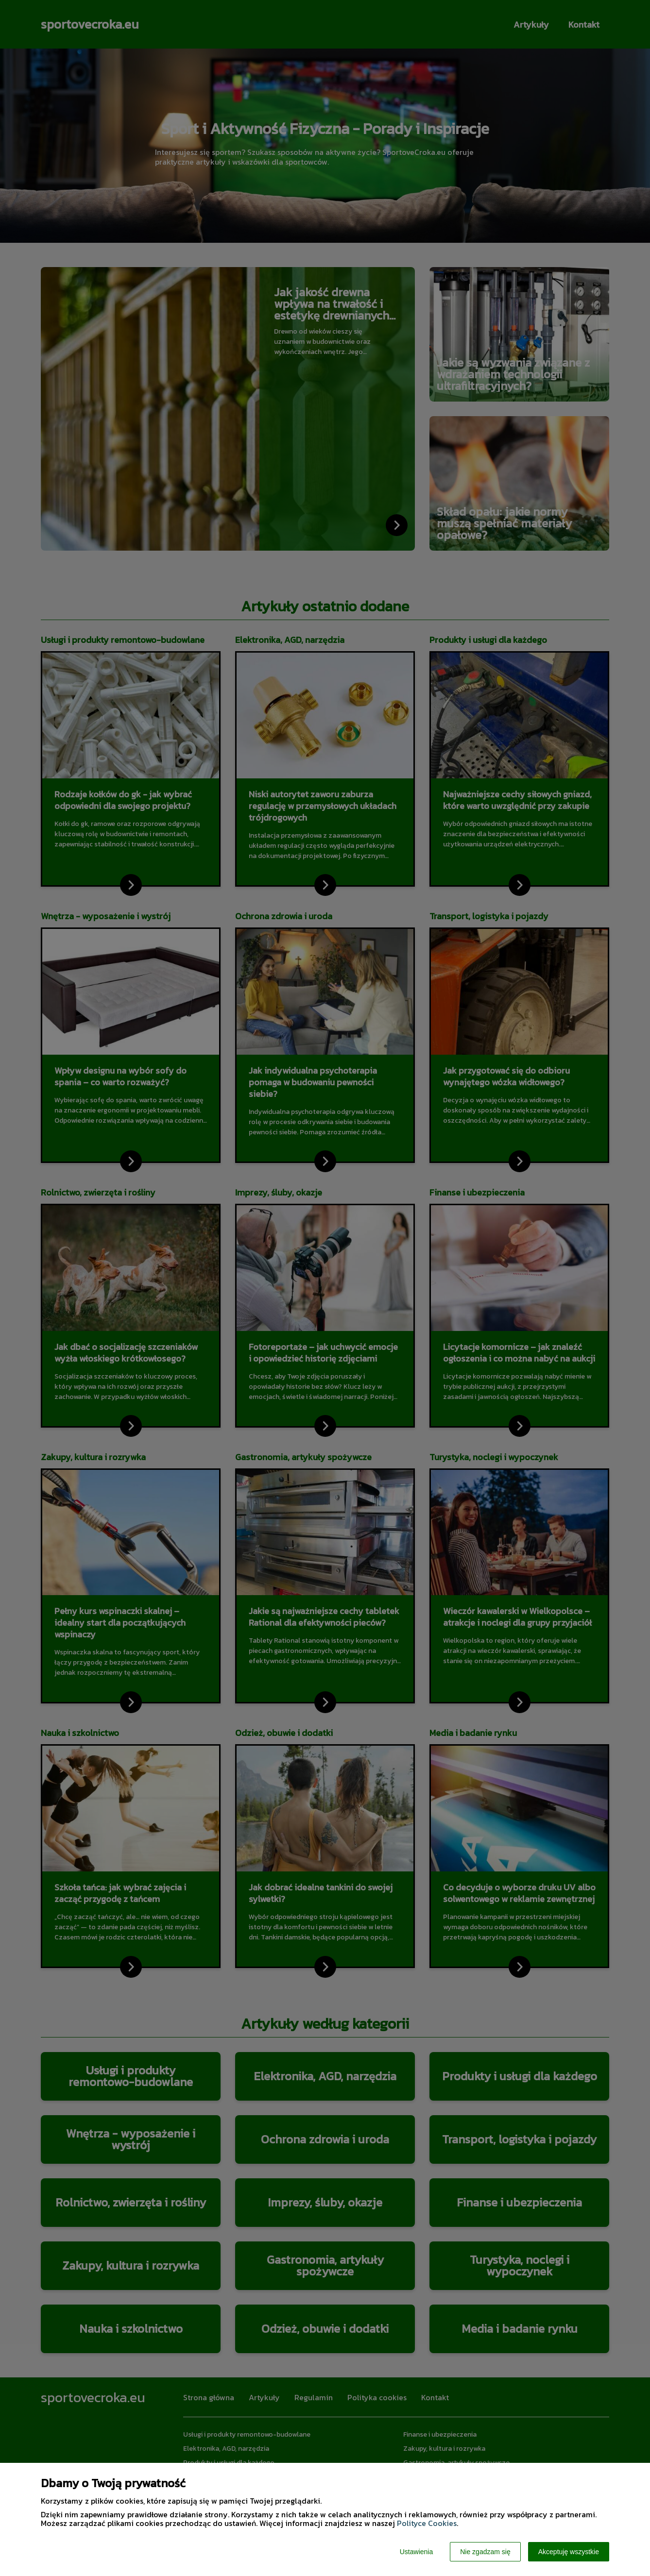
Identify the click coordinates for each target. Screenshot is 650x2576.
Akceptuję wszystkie (568, 2552)
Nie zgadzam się (485, 2552)
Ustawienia (416, 2552)
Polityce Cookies (427, 2523)
